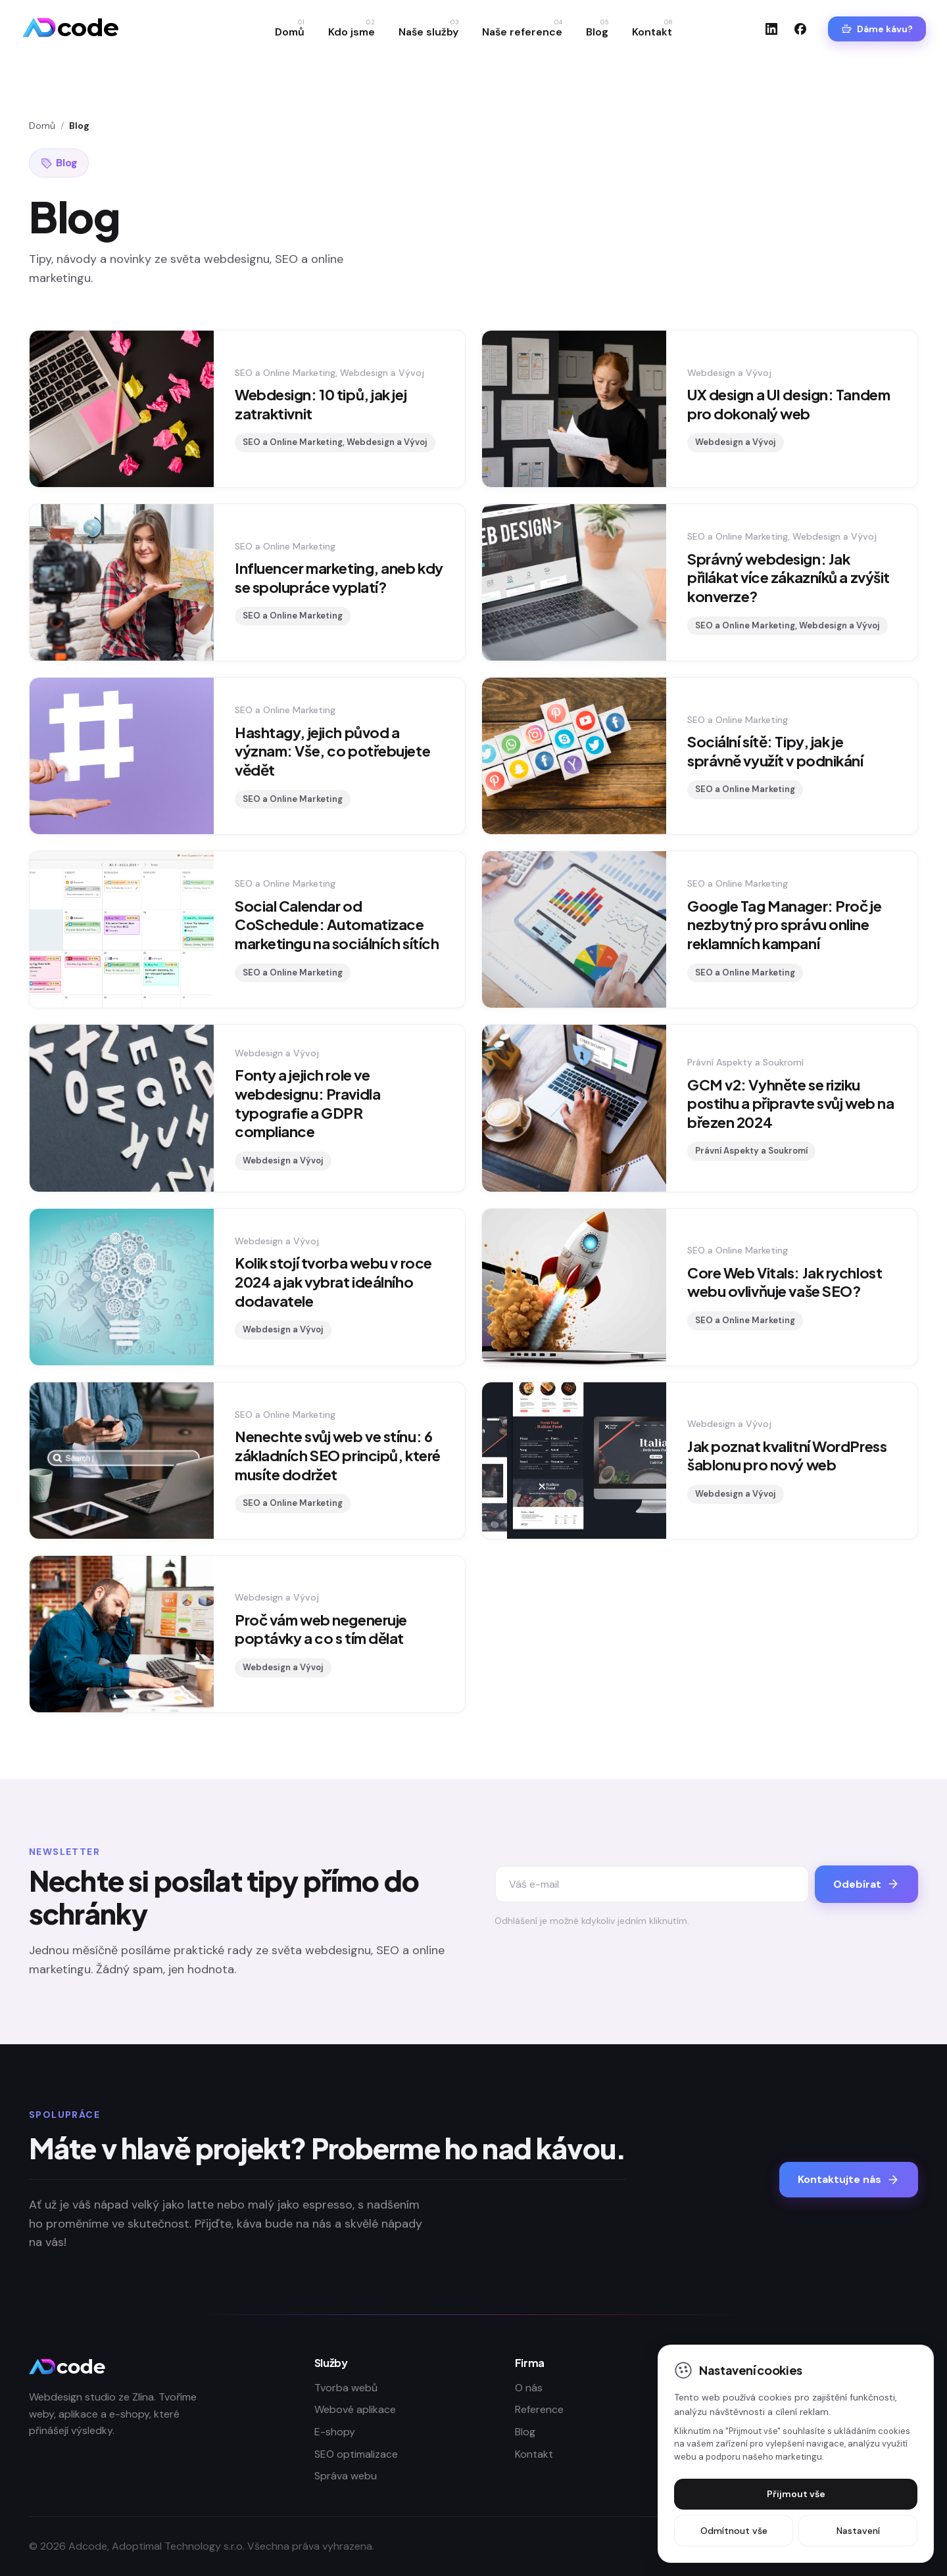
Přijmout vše (796, 2494)
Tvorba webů (345, 2388)
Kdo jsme (351, 28)
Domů (289, 28)
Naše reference (522, 28)
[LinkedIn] (771, 29)
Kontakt (652, 28)
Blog (597, 28)
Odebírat (866, 1884)
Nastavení (858, 2531)
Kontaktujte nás (849, 2179)
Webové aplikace (355, 2409)
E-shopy (334, 2432)
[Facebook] (800, 29)
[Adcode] (70, 29)
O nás (529, 2388)
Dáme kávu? (877, 29)
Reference (539, 2409)
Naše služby (428, 28)
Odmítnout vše (733, 2531)
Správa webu (345, 2476)
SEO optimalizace (356, 2454)
